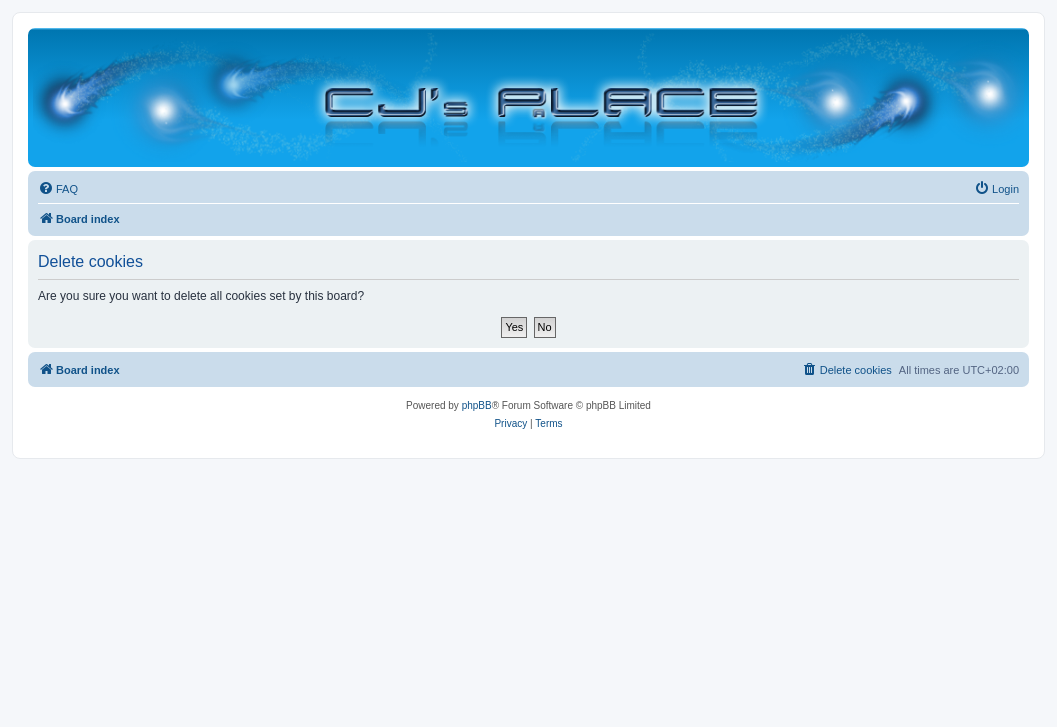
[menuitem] (58, 189)
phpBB (477, 405)
